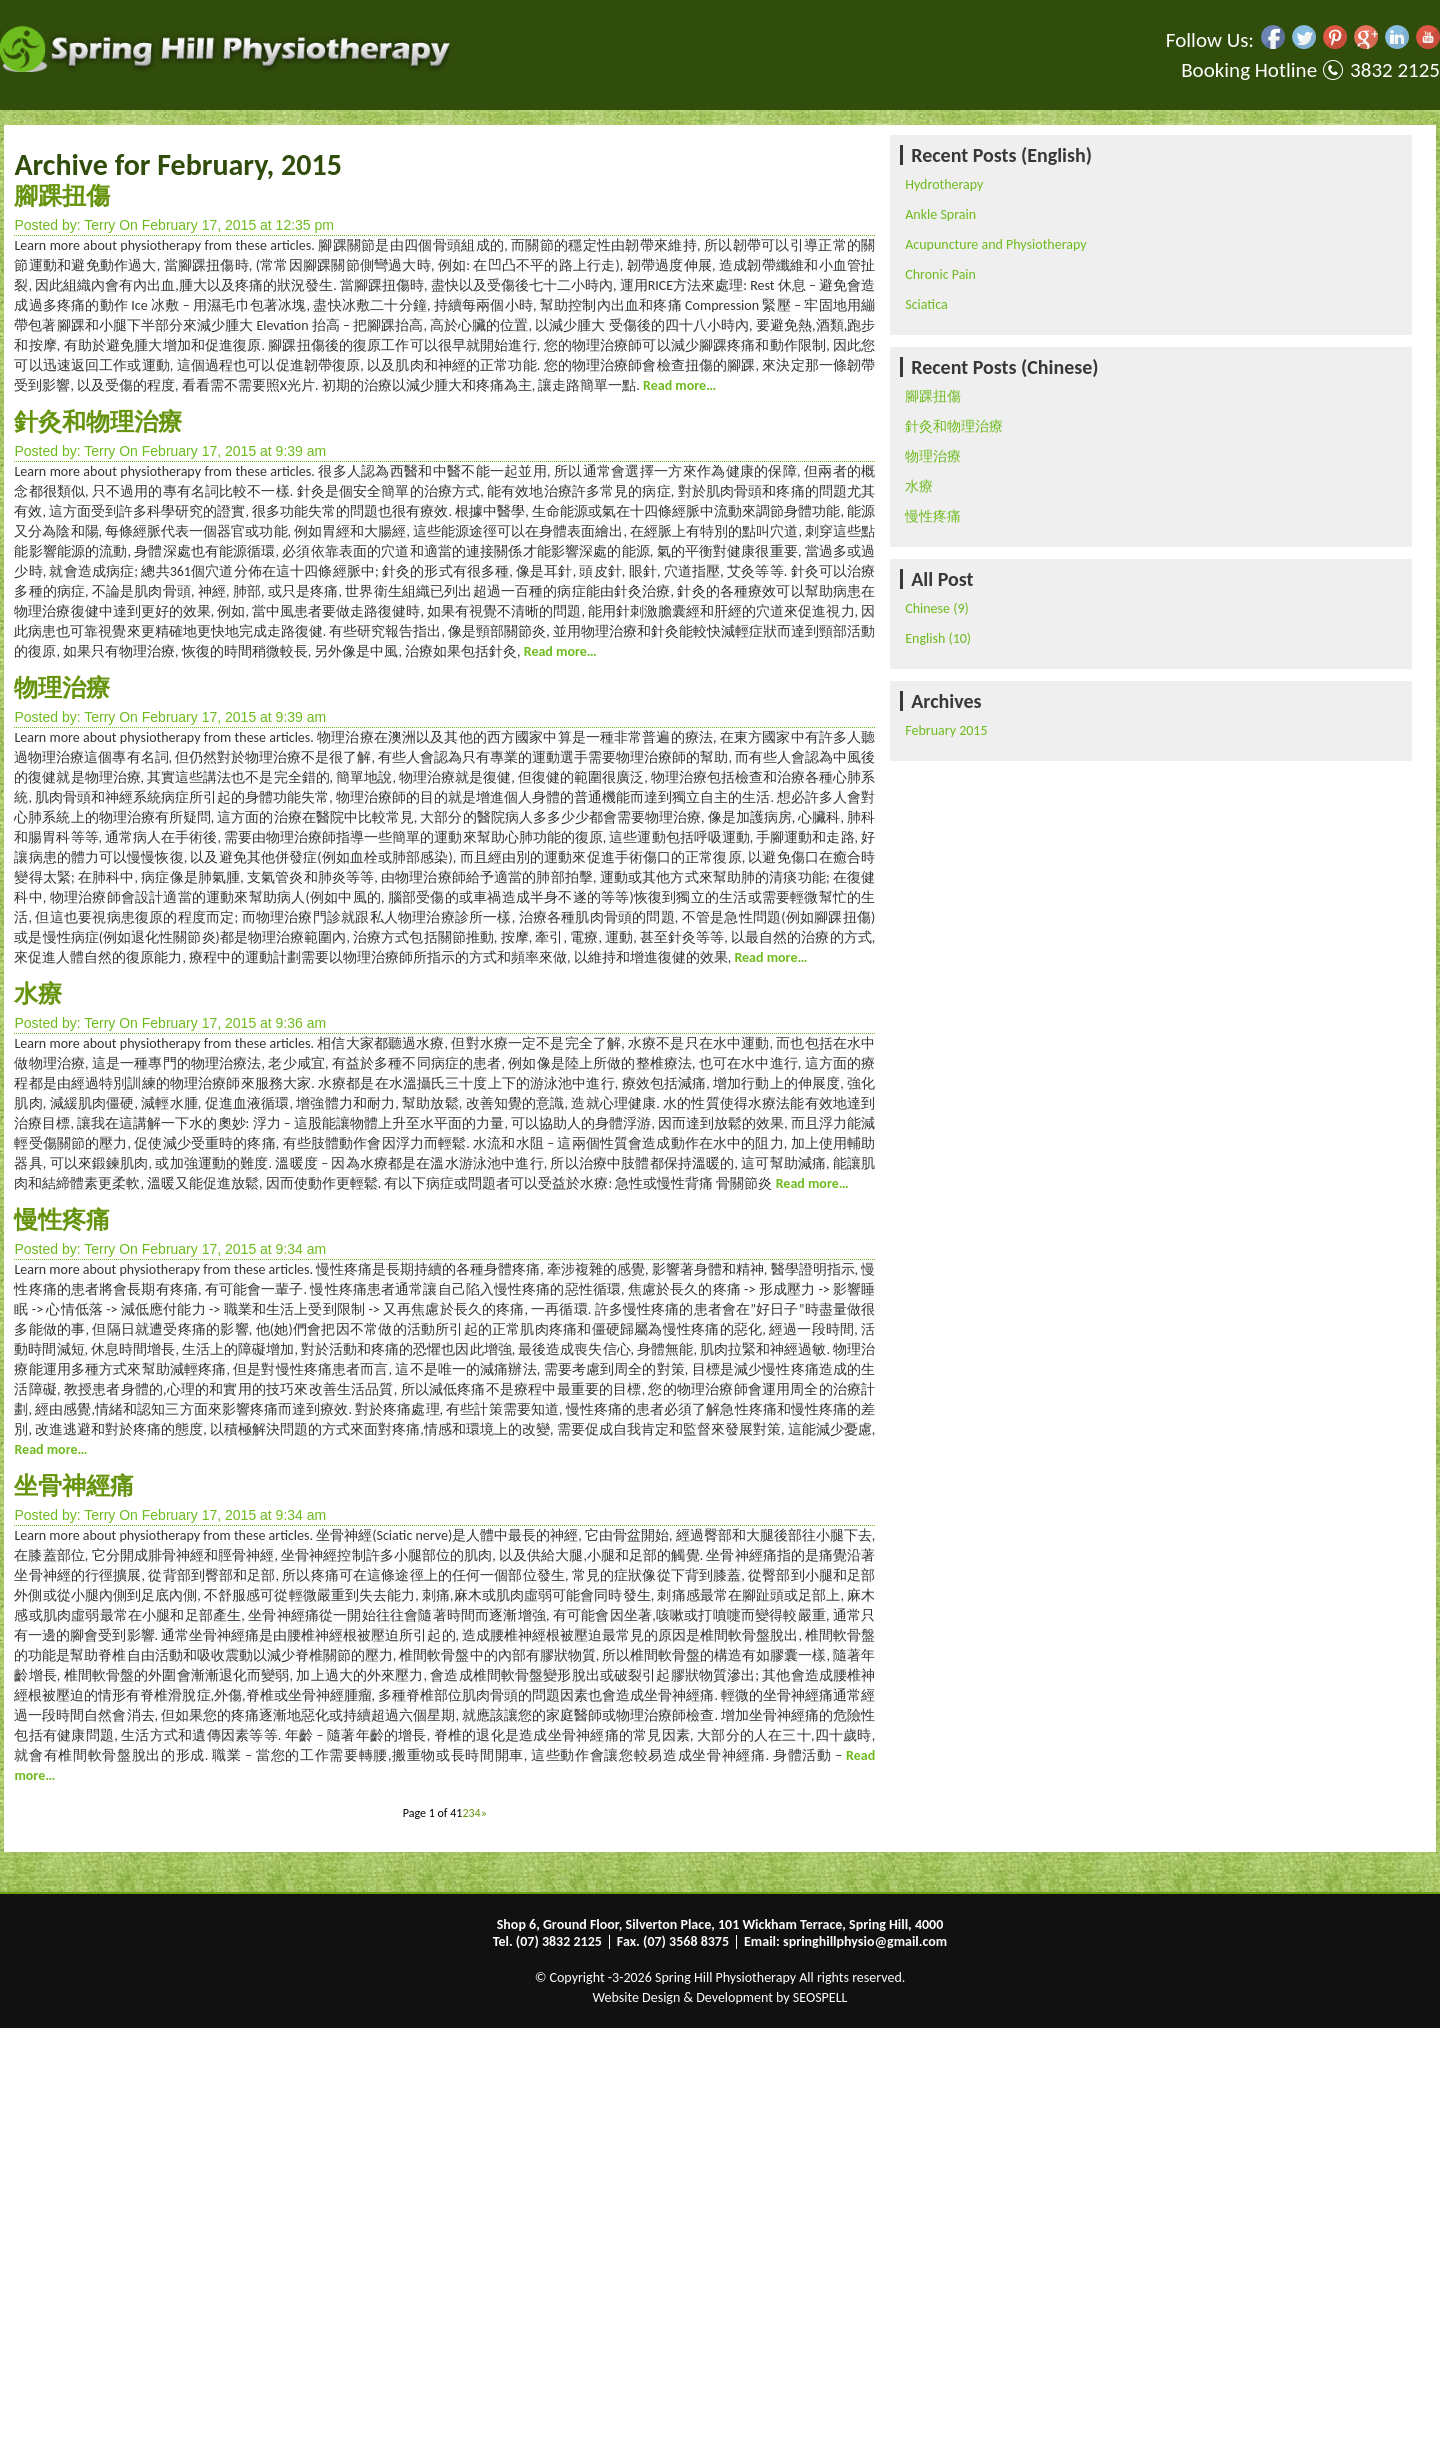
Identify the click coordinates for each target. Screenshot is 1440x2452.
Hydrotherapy (944, 184)
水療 (38, 993)
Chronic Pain (940, 274)
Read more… (678, 385)
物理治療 (62, 687)
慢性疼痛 (62, 1219)
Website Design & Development (683, 1997)
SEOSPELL (820, 1997)
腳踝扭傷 (62, 195)
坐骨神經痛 (74, 1485)
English (925, 638)
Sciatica (926, 304)
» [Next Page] (484, 1813)
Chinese (927, 608)
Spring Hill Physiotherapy (725, 1977)
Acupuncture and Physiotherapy (995, 244)
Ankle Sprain (940, 214)
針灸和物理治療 (98, 421)
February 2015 (946, 730)
